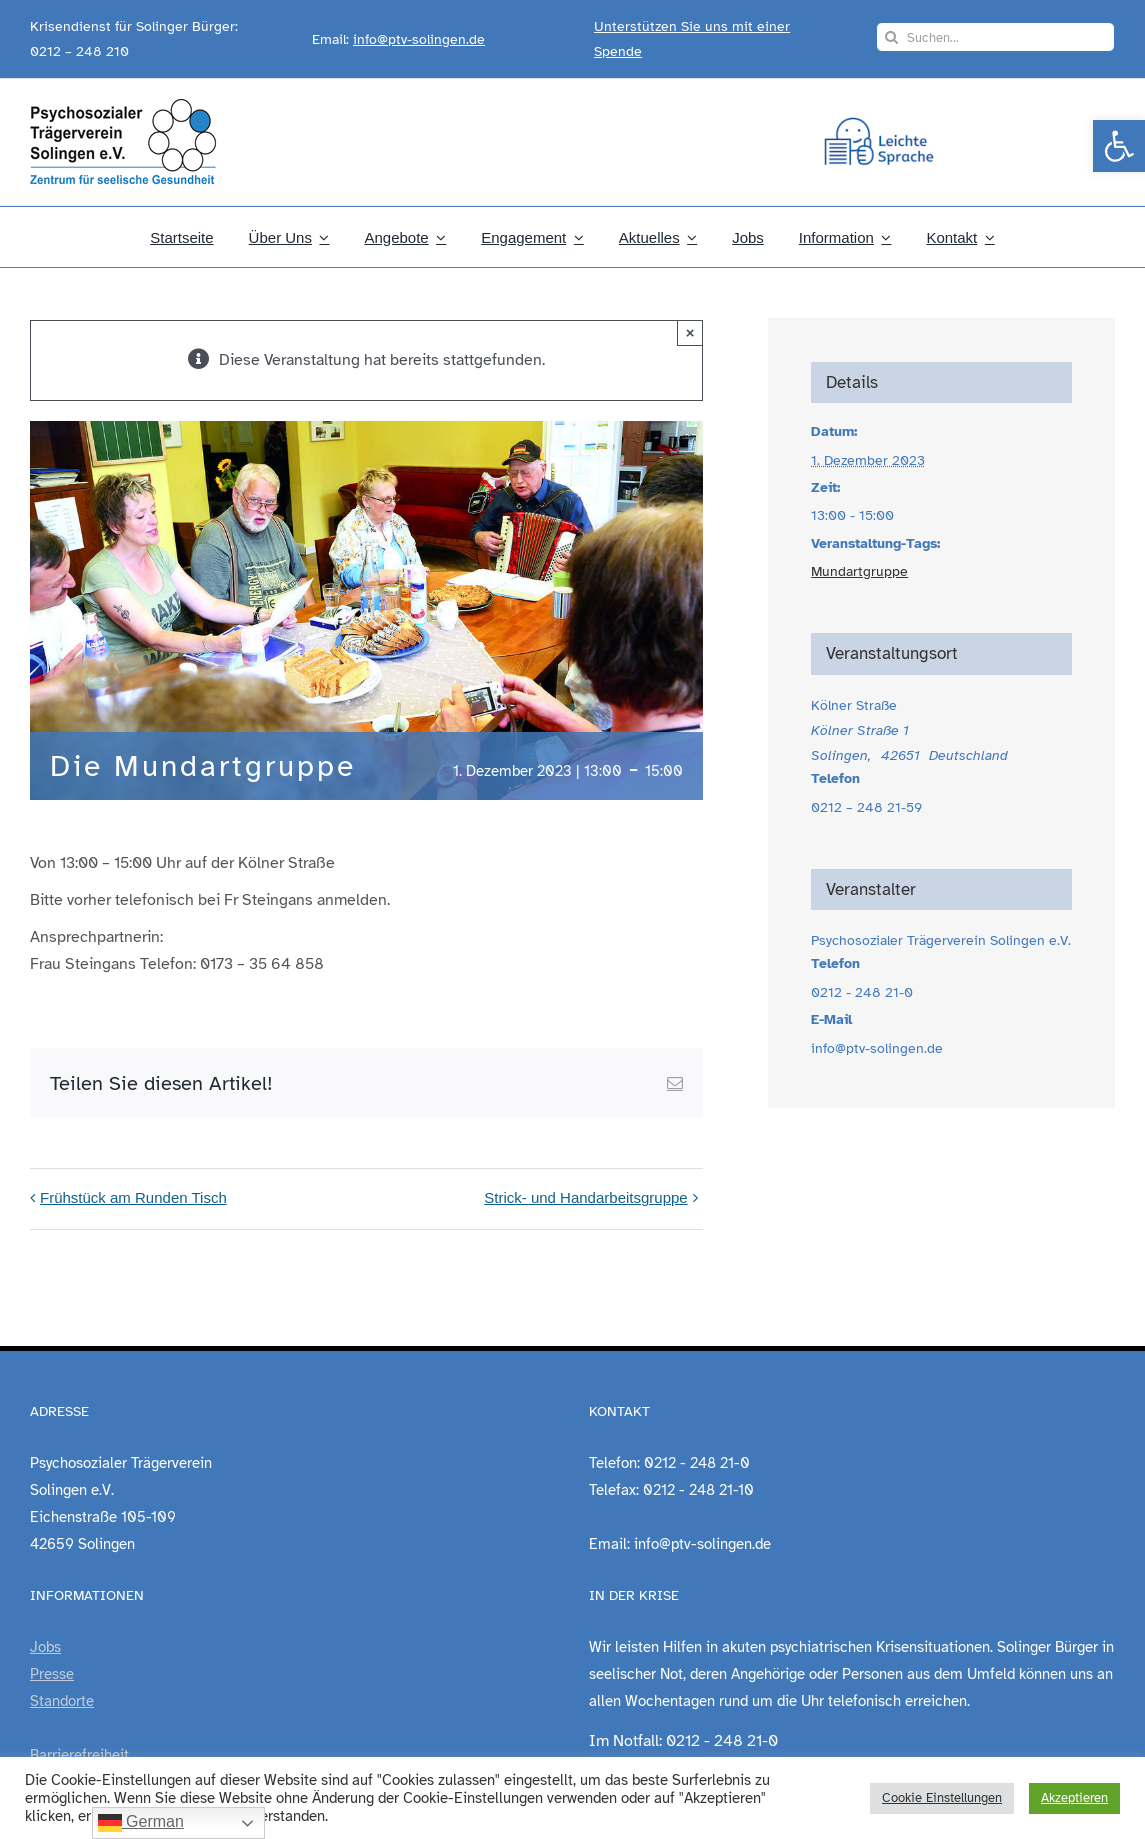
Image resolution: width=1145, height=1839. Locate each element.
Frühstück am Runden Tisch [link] (133, 1197)
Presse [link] (52, 1674)
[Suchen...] (995, 37)
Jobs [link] (45, 1647)
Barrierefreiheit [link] (79, 1755)
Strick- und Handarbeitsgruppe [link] (585, 1197)
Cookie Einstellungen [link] (942, 1798)
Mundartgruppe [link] (859, 571)
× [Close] (690, 332)
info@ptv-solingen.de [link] (419, 39)
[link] (1119, 146)
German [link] (141, 1823)
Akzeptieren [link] (1074, 1798)
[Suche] (891, 37)
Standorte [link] (62, 1701)
